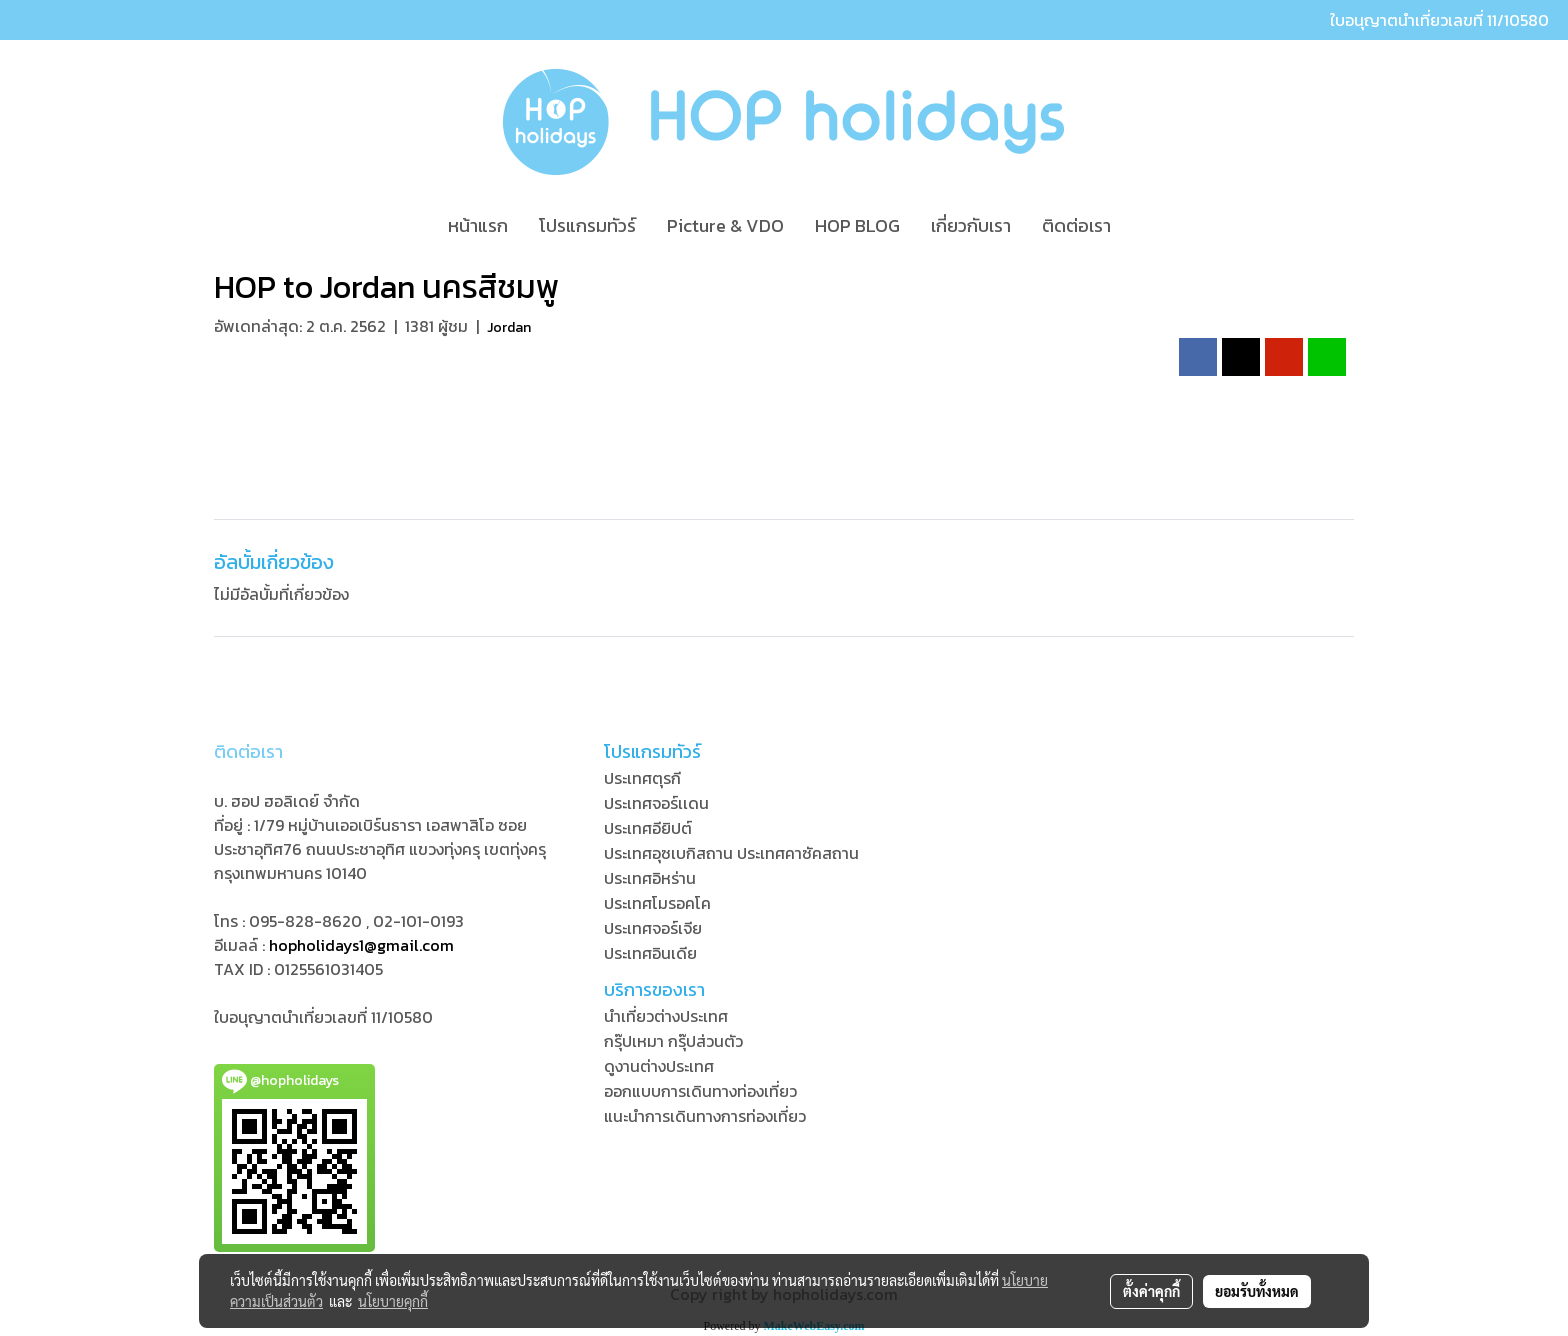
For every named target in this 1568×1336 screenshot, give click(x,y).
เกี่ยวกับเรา (971, 225)
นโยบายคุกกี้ (393, 1301)
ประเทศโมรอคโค (657, 903)
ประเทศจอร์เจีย (653, 928)
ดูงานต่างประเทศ (659, 1066)
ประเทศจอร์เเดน (656, 803)
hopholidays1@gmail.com (361, 945)
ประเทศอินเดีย (650, 953)
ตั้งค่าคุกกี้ (1151, 1291)
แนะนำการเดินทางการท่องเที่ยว (705, 1116)
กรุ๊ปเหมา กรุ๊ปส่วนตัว (673, 1041)
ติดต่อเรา (1076, 225)
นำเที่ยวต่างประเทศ (666, 1016)
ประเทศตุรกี (642, 778)
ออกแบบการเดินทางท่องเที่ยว (700, 1091)
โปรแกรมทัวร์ (587, 225)
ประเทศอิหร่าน (650, 878)
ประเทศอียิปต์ (648, 828)
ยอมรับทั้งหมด (1257, 1291)
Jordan (509, 327)
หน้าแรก (478, 225)
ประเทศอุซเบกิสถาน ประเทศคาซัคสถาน (731, 853)
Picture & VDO (725, 225)
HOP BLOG (857, 225)
